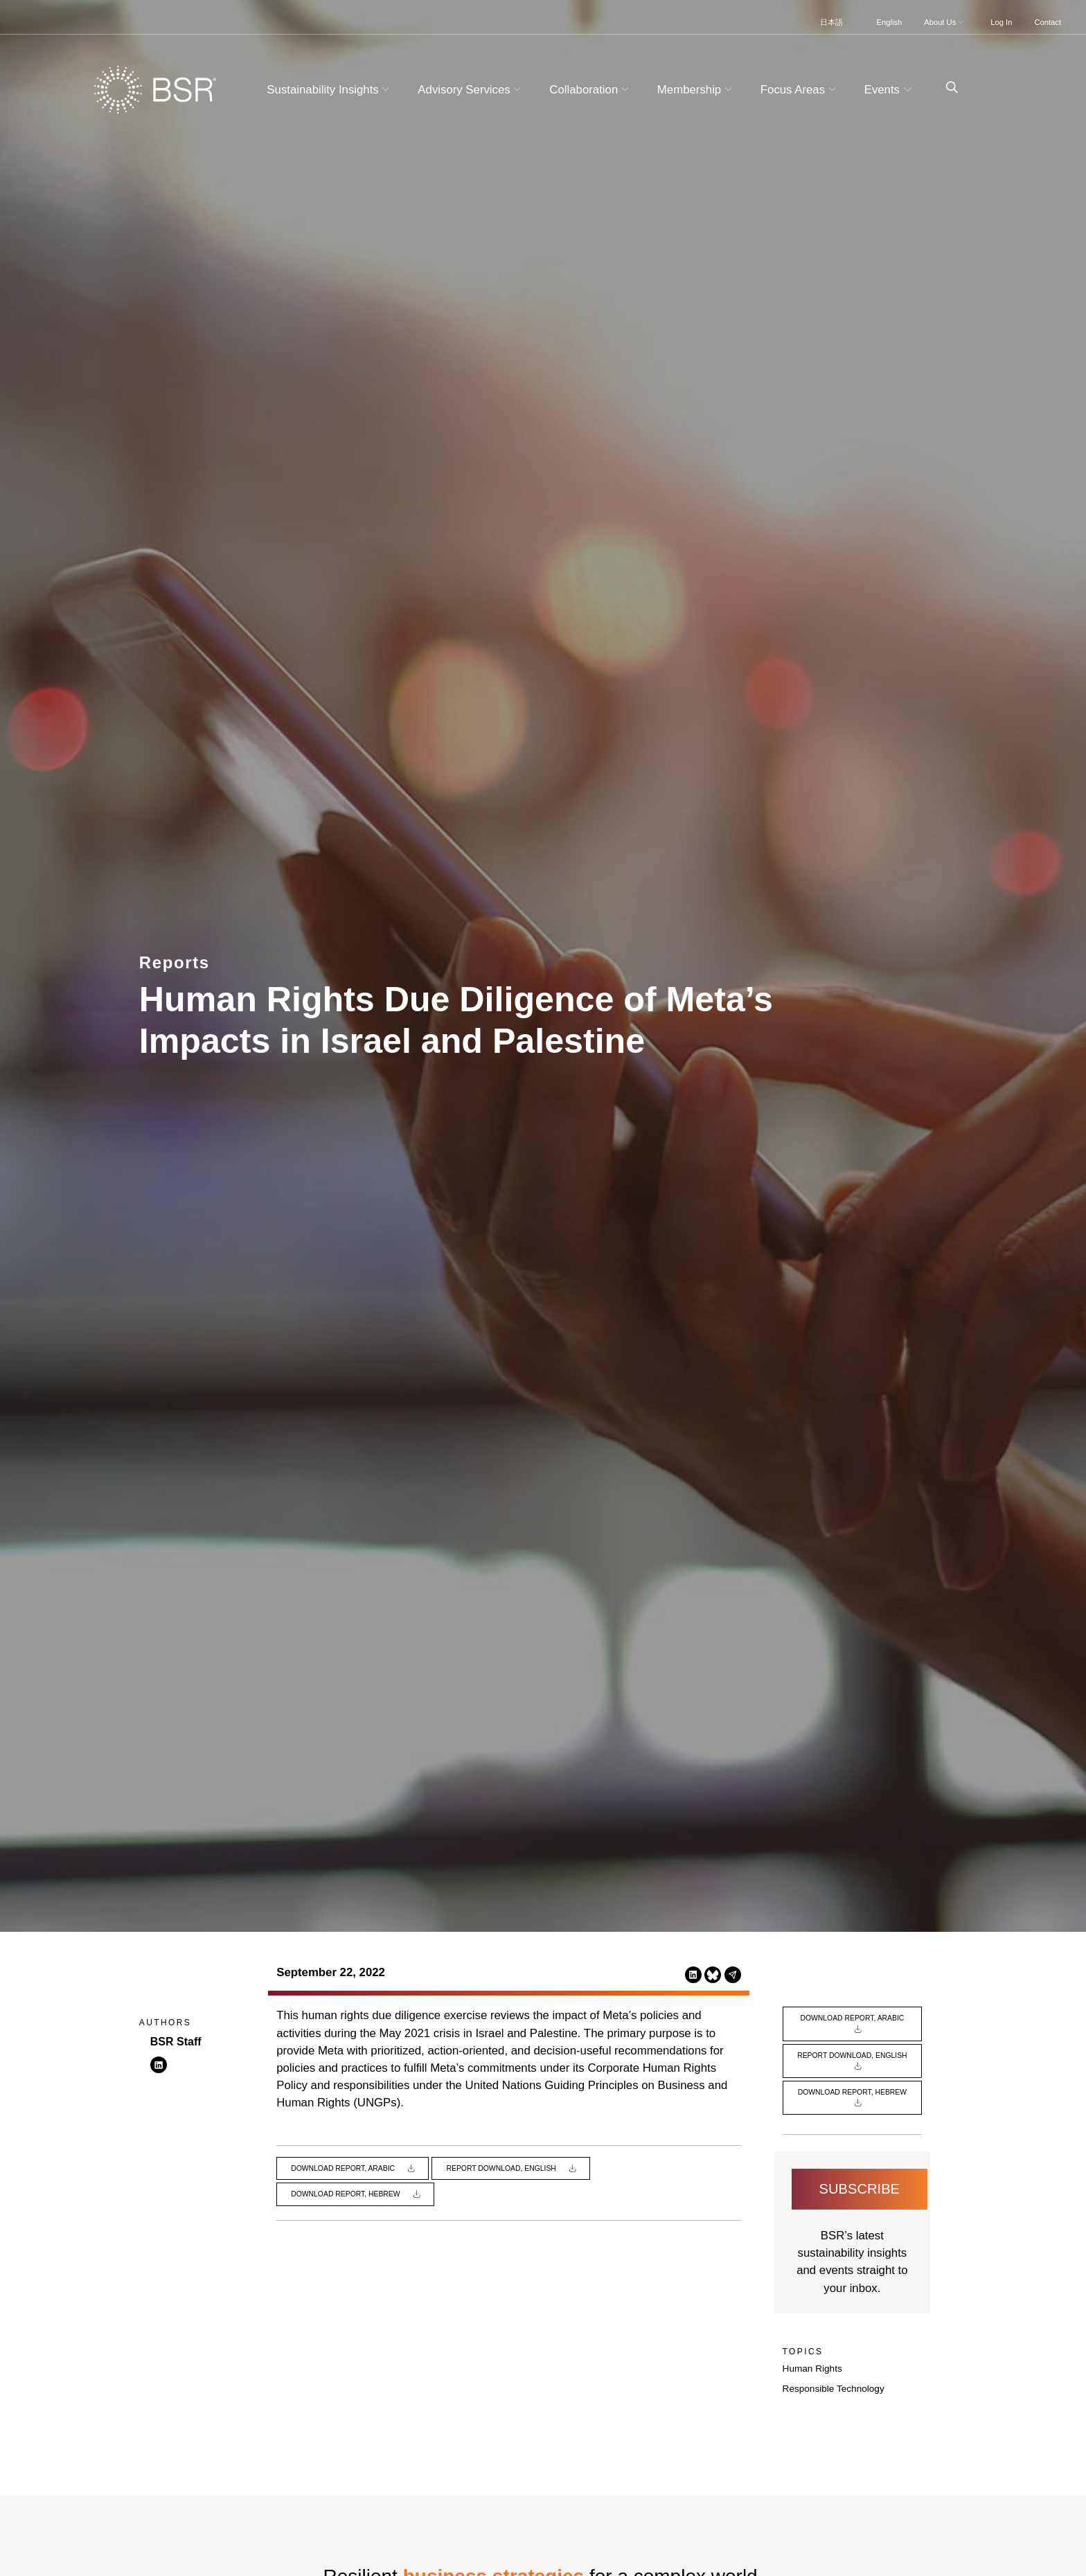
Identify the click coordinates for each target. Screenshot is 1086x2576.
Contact (1047, 22)
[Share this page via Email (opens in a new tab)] (732, 1974)
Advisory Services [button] (471, 89)
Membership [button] (696, 89)
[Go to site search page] (946, 87)
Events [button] (890, 89)
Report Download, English (502, 2168)
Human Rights (812, 2368)
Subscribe (859, 2188)
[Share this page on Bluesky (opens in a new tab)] (712, 1974)
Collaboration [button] (590, 89)
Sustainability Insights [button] (330, 89)
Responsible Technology (833, 2388)
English (889, 22)
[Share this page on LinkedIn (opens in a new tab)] (693, 1974)
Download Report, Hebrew (346, 2194)
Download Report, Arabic (344, 2168)
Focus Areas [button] (799, 89)
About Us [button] (945, 22)
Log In (1001, 22)
